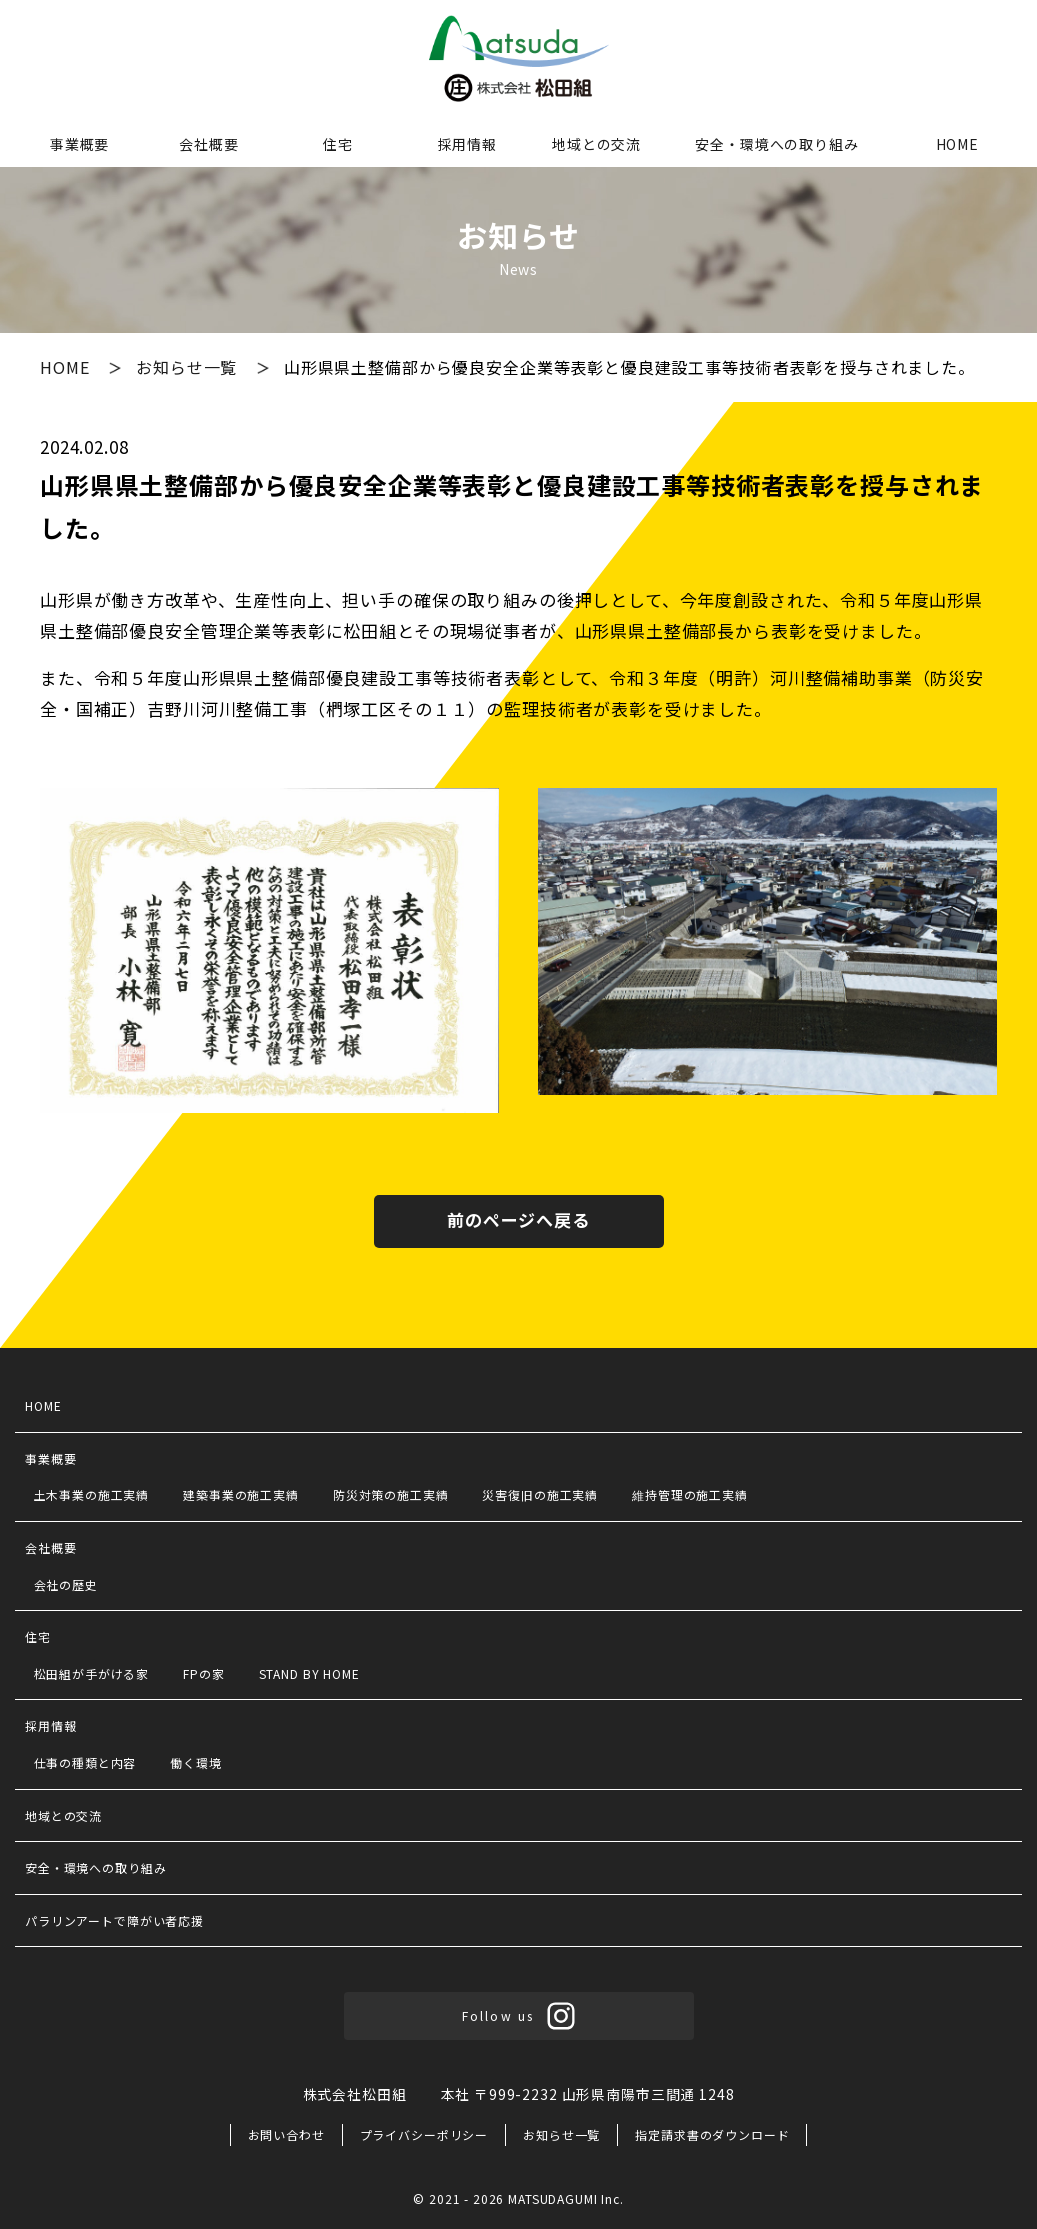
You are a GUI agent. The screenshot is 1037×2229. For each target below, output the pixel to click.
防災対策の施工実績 (391, 1494)
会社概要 (208, 144)
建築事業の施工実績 (241, 1494)
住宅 (338, 144)
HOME (957, 144)
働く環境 (195, 1762)
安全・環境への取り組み (776, 144)
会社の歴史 (66, 1584)
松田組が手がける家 (92, 1673)
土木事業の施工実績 (92, 1494)
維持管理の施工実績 (690, 1494)
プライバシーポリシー (424, 2134)
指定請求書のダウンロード (712, 2134)
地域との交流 (596, 144)
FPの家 (203, 1673)
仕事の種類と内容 (85, 1762)
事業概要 (79, 144)
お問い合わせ (286, 2134)
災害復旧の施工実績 (540, 1494)
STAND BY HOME (309, 1673)
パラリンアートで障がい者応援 (114, 1920)
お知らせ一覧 (189, 367)
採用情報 (467, 144)
